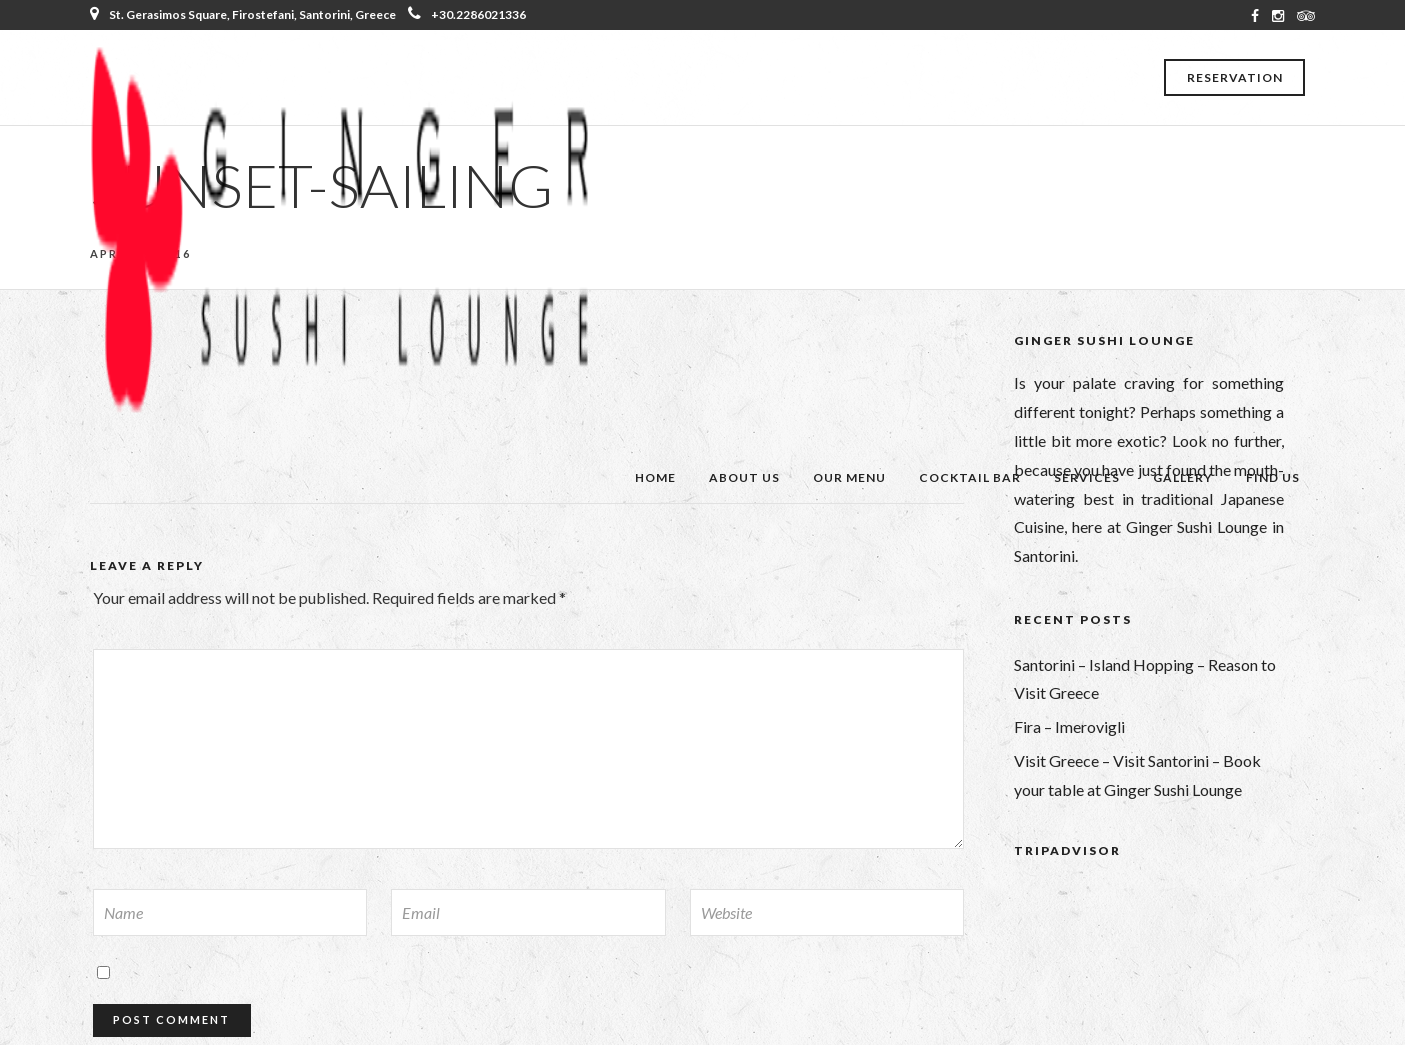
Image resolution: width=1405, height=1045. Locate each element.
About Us (744, 477)
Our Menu (849, 477)
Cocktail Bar (970, 477)
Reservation (1235, 77)
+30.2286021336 (467, 14)
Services (1087, 477)
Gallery (1183, 477)
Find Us (1273, 477)
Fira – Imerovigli (1069, 726)
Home (655, 477)
